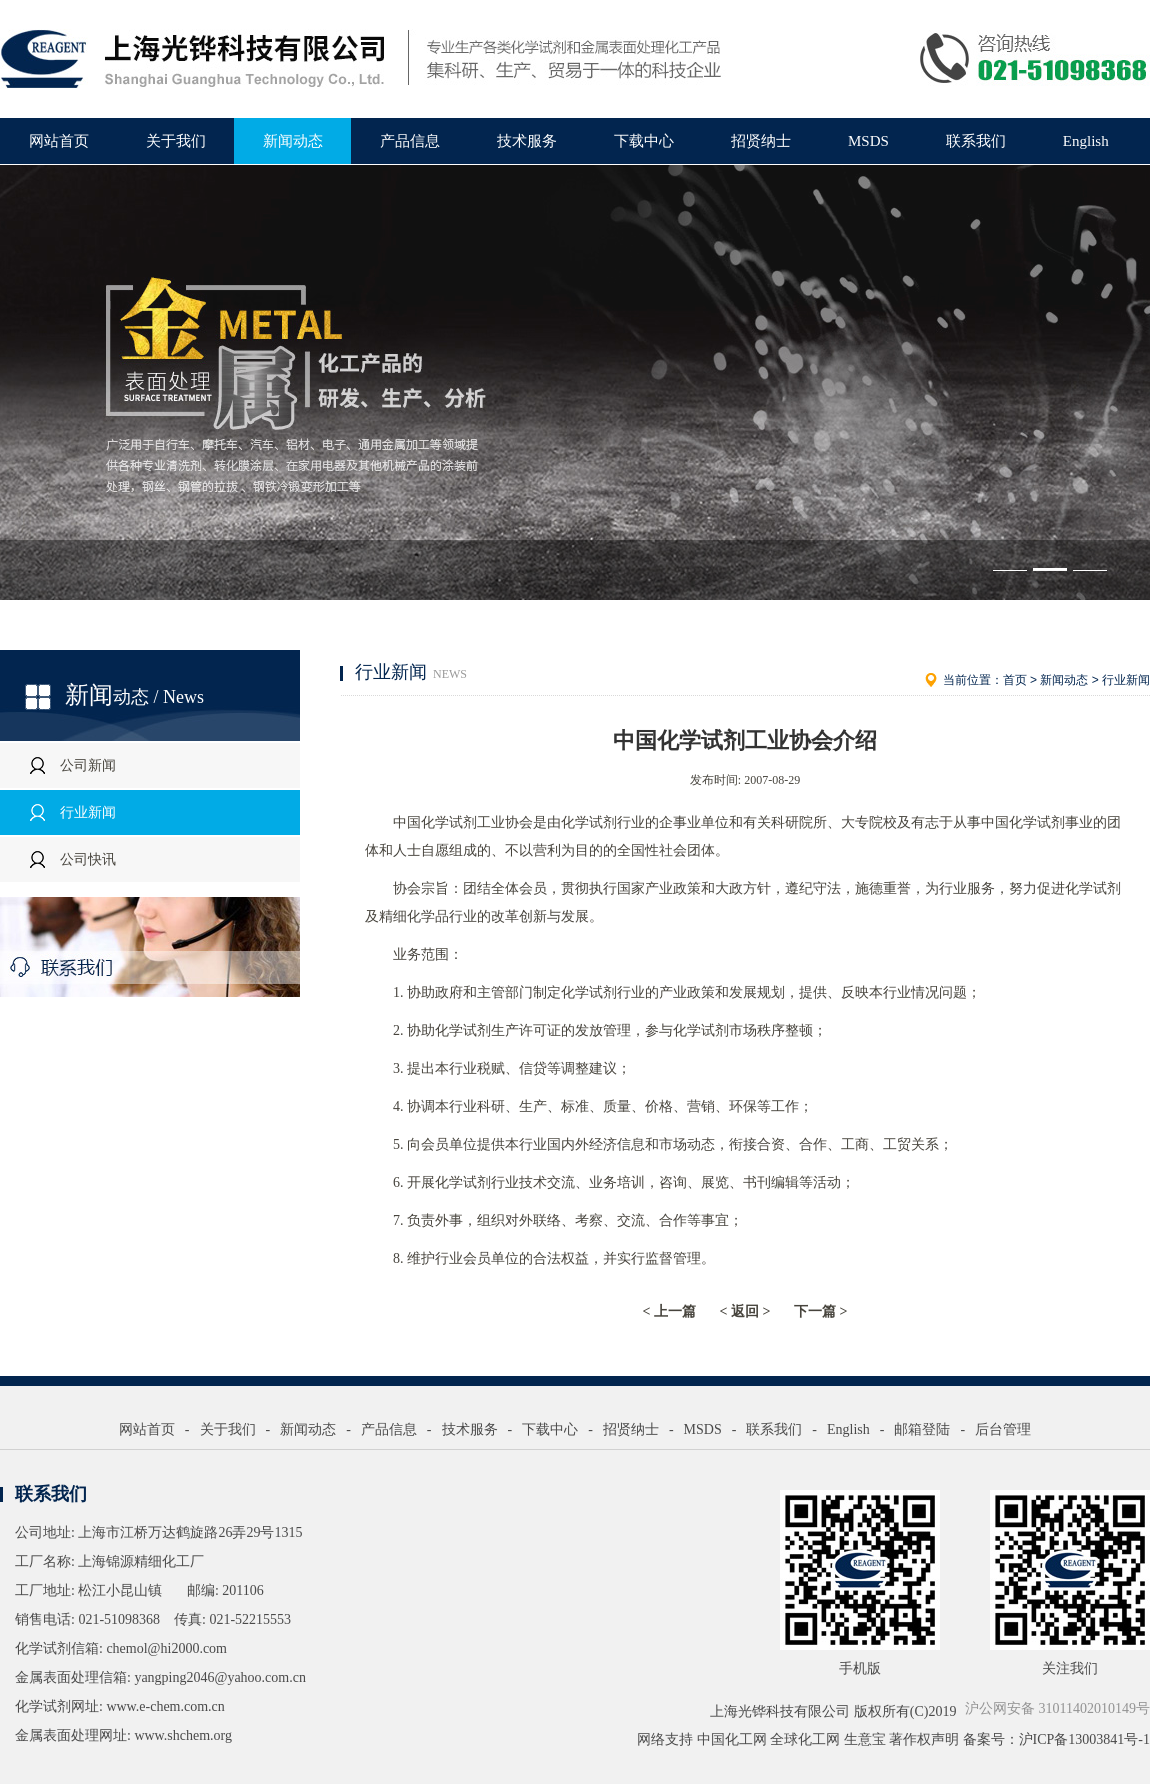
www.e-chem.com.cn (165, 1706)
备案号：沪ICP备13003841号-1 (1056, 1739)
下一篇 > (820, 1311)
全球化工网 (805, 1739)
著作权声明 (924, 1739)
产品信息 (410, 141)
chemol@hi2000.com (166, 1648)
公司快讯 (88, 859)
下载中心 (644, 141)
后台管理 (1003, 1429)
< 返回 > (745, 1311)
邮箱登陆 (922, 1429)
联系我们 (976, 141)
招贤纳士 (761, 141)
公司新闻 (88, 765)
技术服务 (527, 141)
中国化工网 (732, 1739)
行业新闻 (88, 812)
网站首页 (59, 141)
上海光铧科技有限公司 (780, 1711)
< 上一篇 (669, 1311)
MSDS (868, 141)
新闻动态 (293, 141)
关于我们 (176, 141)
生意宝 (865, 1739)
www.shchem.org (183, 1735)
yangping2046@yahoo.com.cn (220, 1677)
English (1086, 141)
